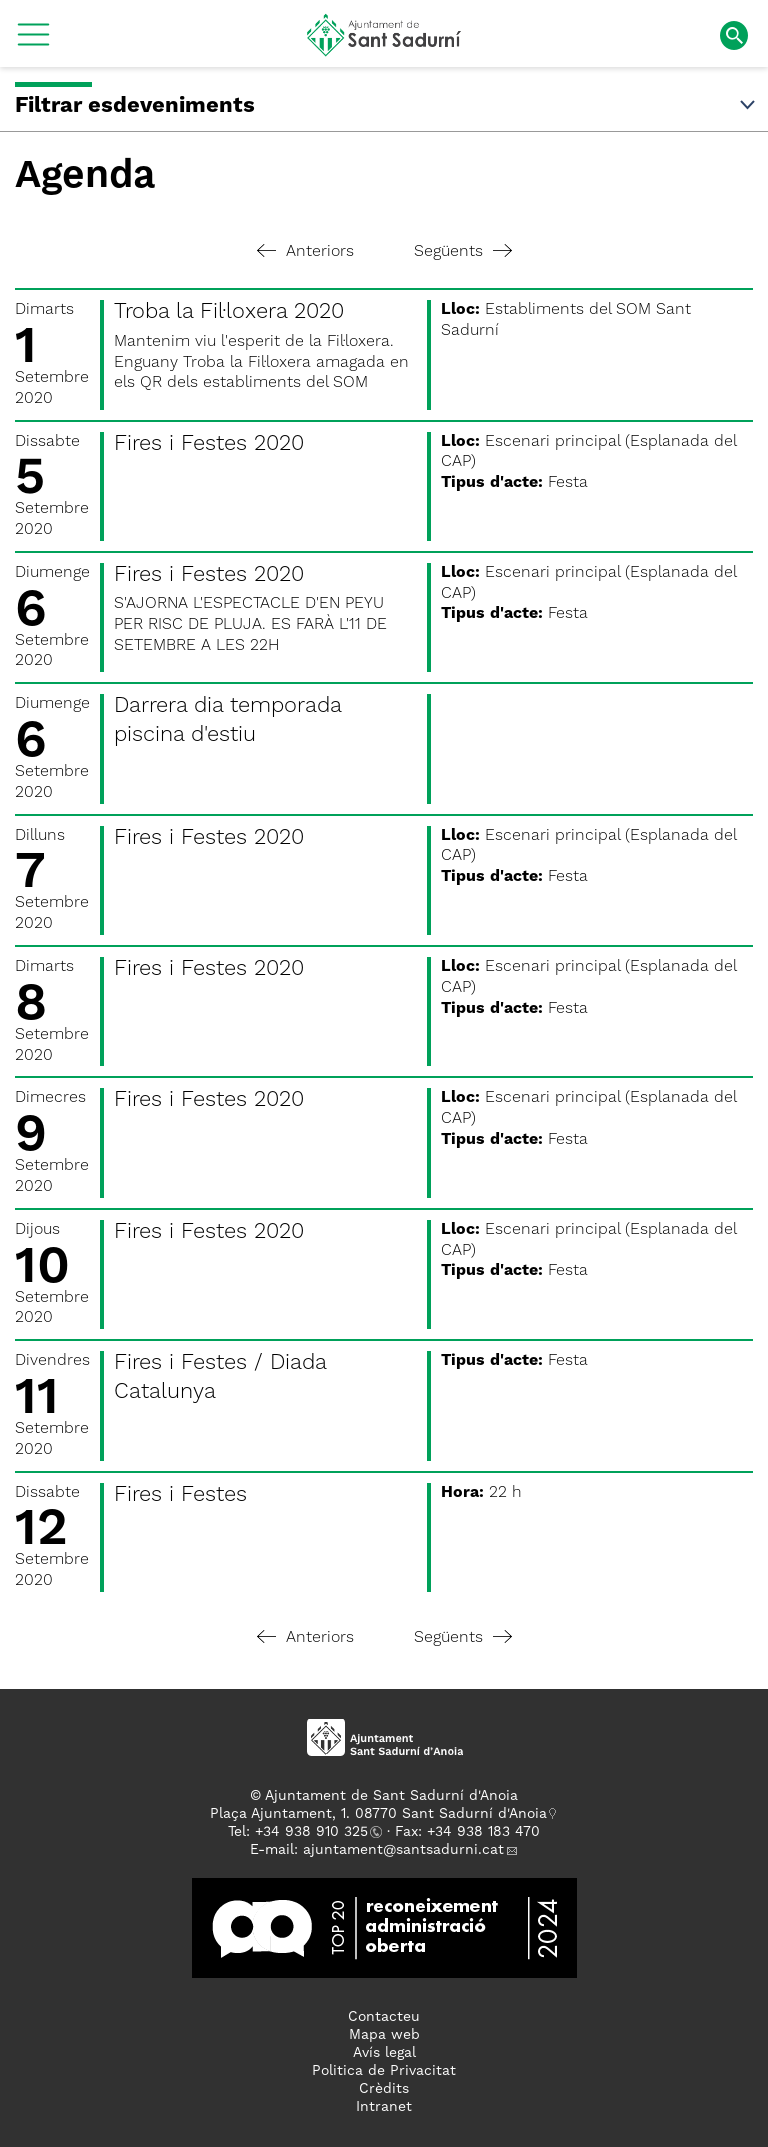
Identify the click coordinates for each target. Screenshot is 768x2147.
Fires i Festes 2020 (209, 444)
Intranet (384, 2107)
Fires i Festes (180, 1495)
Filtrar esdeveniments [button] (386, 106)
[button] (33, 42)
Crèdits (384, 2089)
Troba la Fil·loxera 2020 (229, 312)
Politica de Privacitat (384, 2071)
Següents (463, 252)
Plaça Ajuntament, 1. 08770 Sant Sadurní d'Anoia (378, 1814)
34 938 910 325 (315, 1832)
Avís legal (384, 2053)
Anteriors (305, 252)
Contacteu (384, 2017)
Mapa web (384, 2035)
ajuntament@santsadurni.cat (403, 1850)
